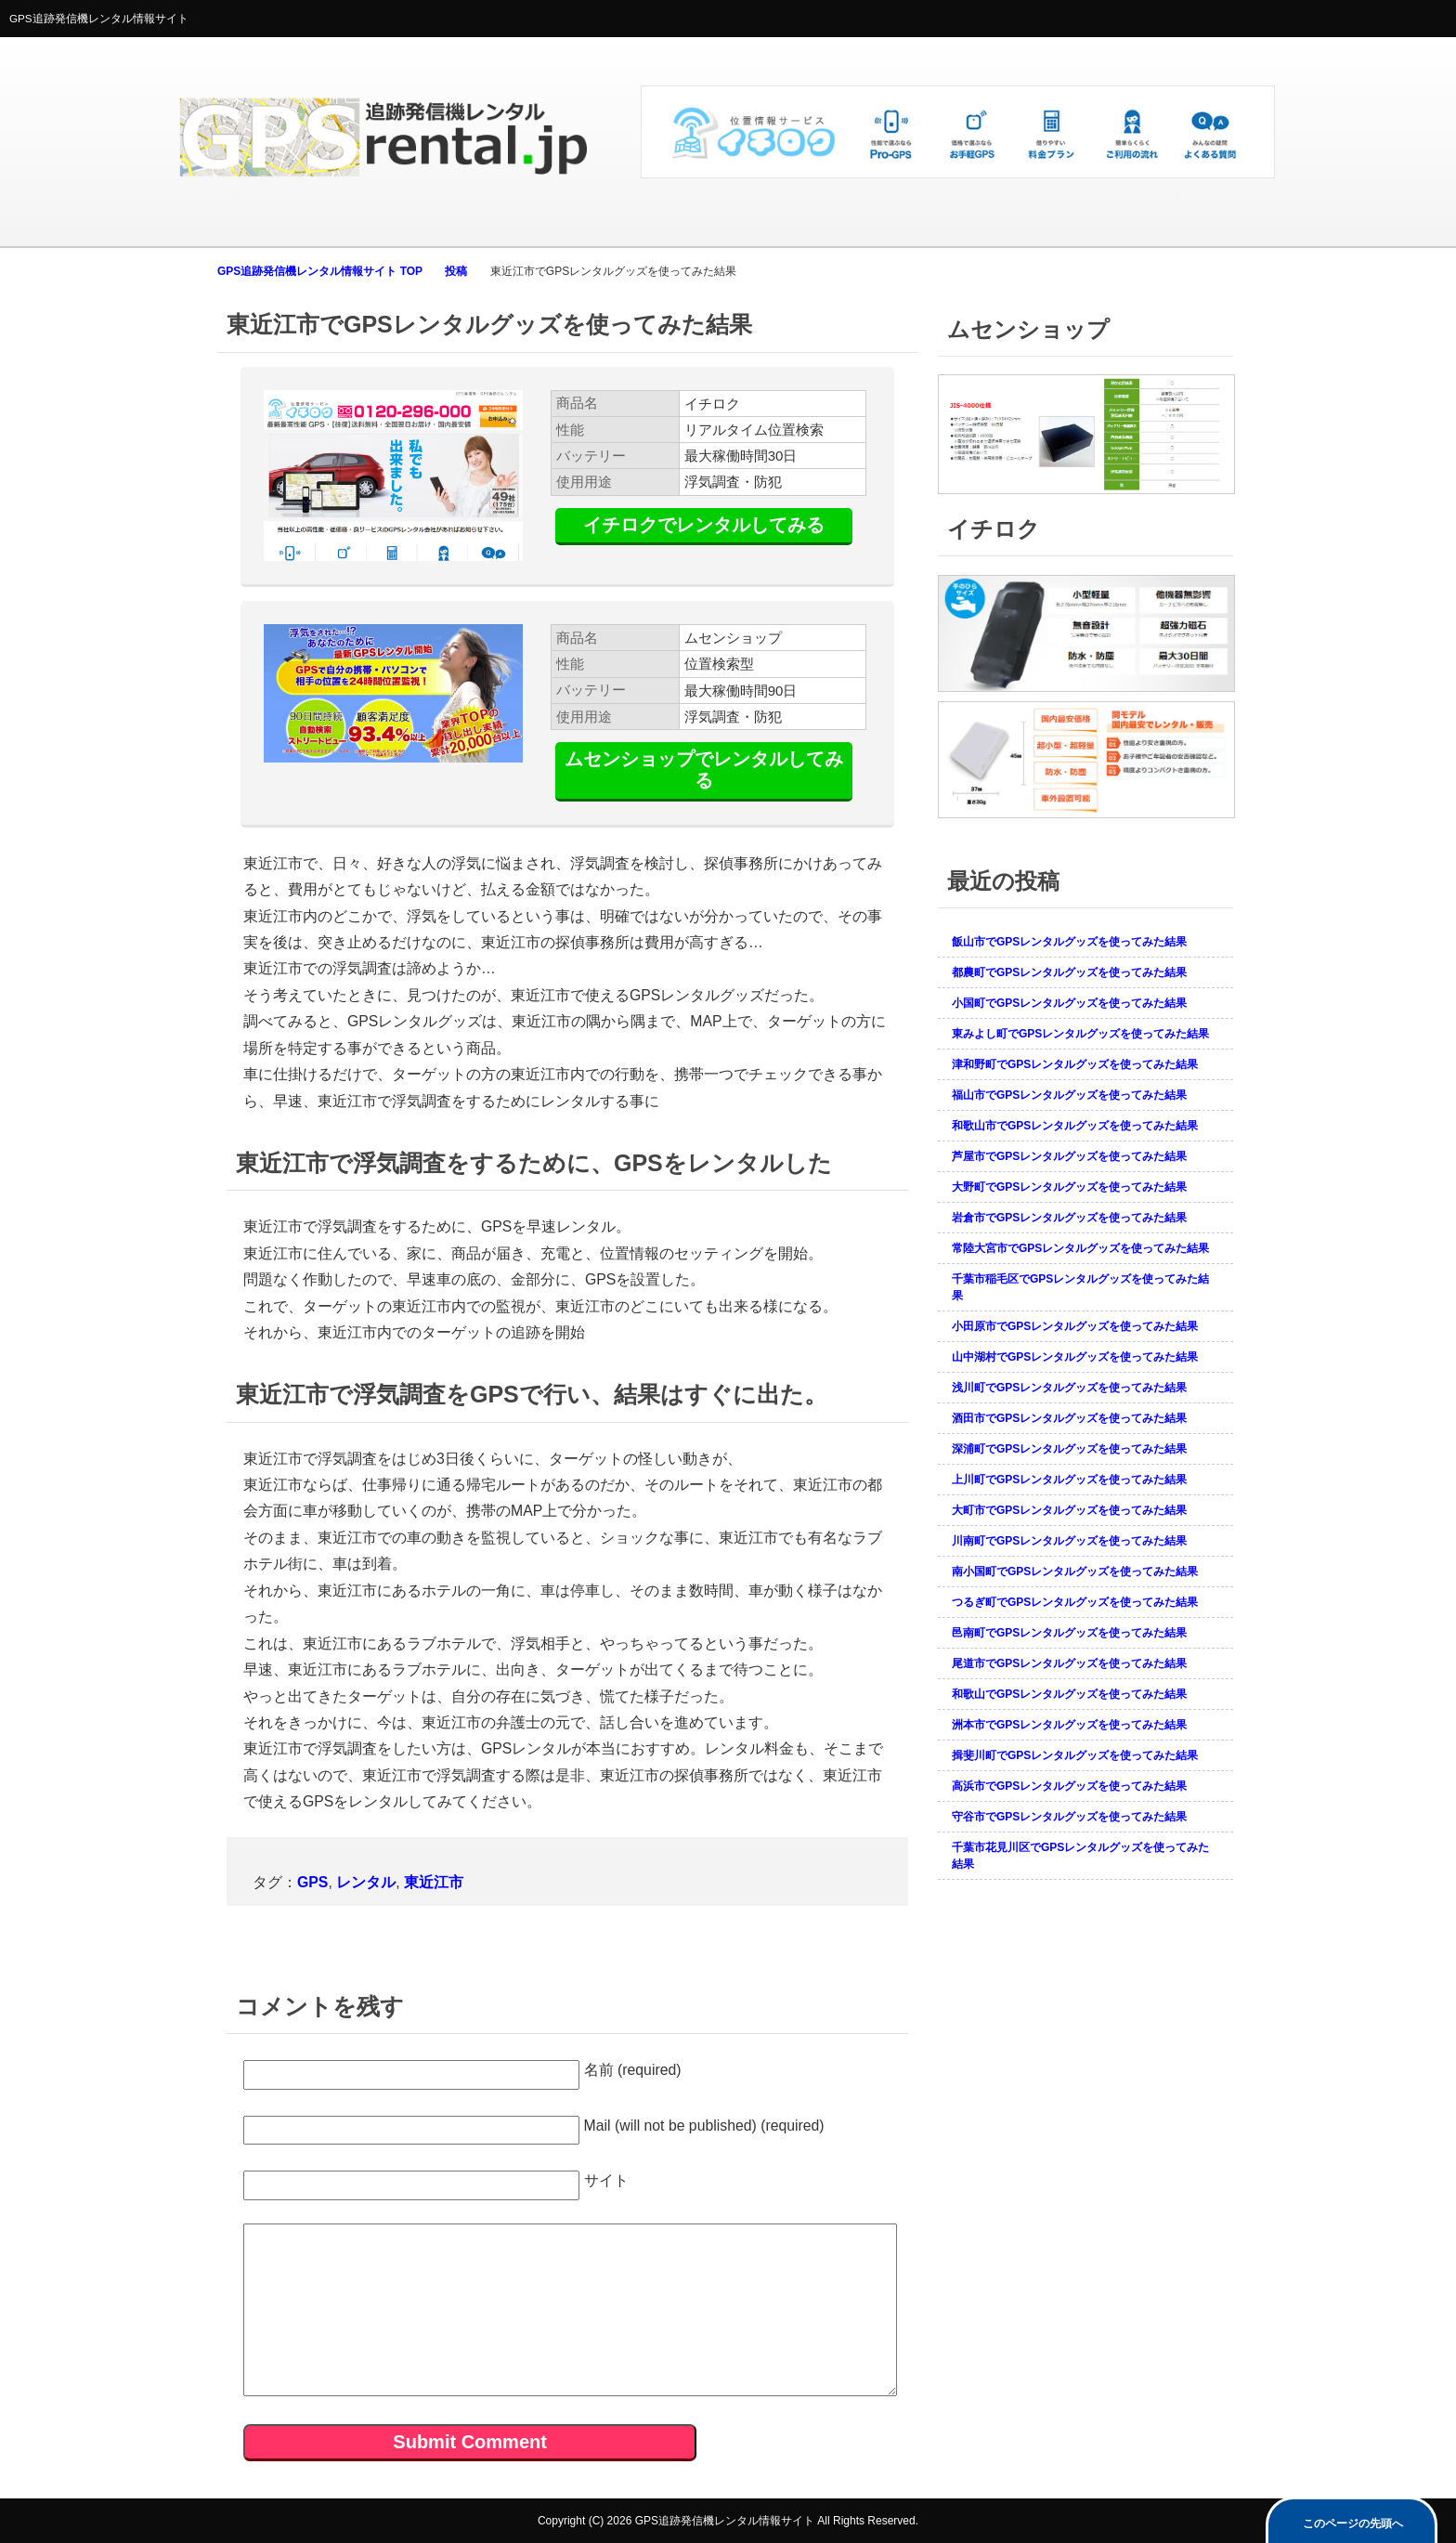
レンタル (366, 1882)
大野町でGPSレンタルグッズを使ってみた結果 (1069, 1186)
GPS (312, 1882)
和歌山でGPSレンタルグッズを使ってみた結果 (1069, 1694)
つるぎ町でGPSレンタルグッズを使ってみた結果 (1075, 1602)
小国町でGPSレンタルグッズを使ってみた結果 (1069, 1003)
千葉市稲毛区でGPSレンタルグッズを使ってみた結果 (1080, 1287)
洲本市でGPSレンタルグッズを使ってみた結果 (1069, 1724)
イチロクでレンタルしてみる (704, 525)
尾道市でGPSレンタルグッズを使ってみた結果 (1069, 1663)
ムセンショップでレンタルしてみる (704, 769)
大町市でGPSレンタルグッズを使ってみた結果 (1069, 1510)
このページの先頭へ (1353, 2523)
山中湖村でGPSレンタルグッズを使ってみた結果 (1075, 1356)
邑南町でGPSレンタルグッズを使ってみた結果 (1069, 1632)
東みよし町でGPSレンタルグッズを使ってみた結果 (1080, 1033)
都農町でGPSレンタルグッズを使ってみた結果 (1069, 972)
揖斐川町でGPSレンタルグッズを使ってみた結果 (1075, 1755)
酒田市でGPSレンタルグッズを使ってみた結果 (1069, 1418)
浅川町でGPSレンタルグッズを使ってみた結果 (1069, 1387)
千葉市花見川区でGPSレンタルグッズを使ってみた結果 (1080, 1856)
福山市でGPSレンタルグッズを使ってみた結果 (1069, 1095)
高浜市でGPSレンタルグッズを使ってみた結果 (1069, 1786)
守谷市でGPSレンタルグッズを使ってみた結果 (1069, 1816)
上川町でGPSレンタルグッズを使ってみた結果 (1069, 1479)
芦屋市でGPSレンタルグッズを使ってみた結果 (1069, 1156)
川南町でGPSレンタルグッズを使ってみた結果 (1069, 1540)
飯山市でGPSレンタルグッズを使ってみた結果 (1069, 941)
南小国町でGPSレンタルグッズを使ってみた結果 (1075, 1571)
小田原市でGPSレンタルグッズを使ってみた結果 (1075, 1326)
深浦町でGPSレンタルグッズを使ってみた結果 (1069, 1448)
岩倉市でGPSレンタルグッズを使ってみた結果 (1069, 1217)
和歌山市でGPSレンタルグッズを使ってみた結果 (1075, 1125)
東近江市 (433, 1882)
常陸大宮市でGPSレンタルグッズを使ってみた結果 (1080, 1248)
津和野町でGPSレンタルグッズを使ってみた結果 (1075, 1064)
